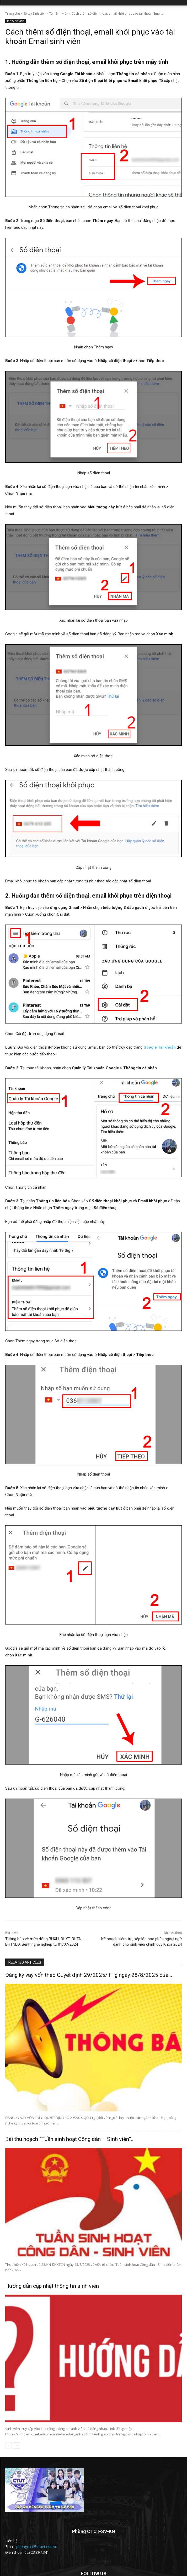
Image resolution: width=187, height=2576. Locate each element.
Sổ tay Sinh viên (34, 13)
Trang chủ (12, 13)
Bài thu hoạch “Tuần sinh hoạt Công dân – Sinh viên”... (70, 2139)
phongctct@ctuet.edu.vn (36, 2546)
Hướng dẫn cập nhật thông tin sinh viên (52, 2286)
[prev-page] (8, 2445)
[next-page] (17, 2445)
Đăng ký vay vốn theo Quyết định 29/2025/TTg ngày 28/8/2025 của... (88, 1975)
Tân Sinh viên (58, 13)
